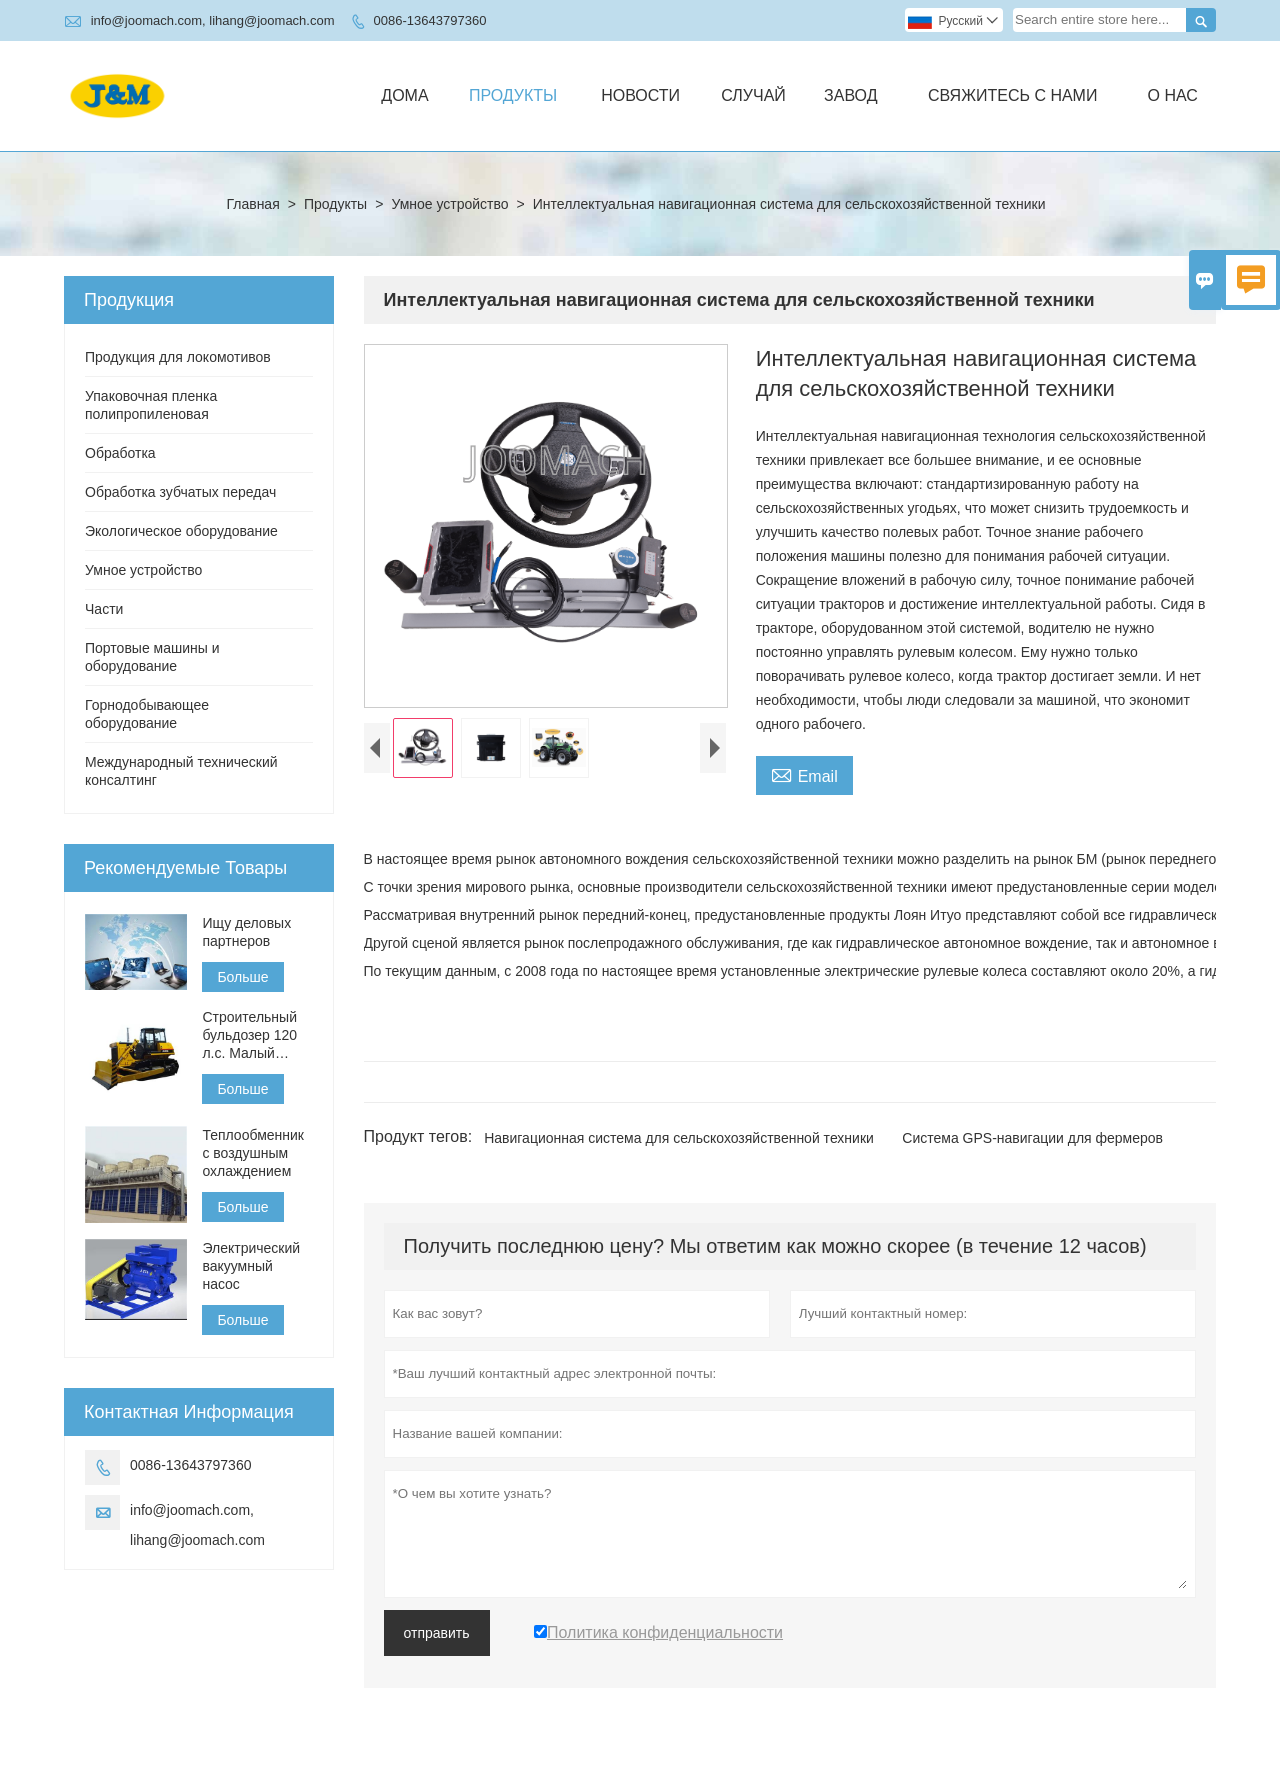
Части (104, 609)
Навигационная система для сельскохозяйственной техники (679, 1138)
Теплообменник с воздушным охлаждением (253, 1153)
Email (804, 774)
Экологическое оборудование (181, 531)
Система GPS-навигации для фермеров (1032, 1138)
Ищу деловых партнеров (246, 932)
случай (753, 95)
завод (850, 95)
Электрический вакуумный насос (251, 1266)
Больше (242, 977)
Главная (252, 204)
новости (640, 95)
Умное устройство (449, 204)
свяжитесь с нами (1013, 95)
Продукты (513, 95)
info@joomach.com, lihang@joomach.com (213, 20)
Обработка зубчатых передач (180, 492)
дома (404, 95)
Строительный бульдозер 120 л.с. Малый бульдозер (249, 1035)
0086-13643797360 (430, 20)
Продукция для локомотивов (178, 357)
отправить (437, 1633)
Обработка (120, 453)
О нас (1172, 95)
